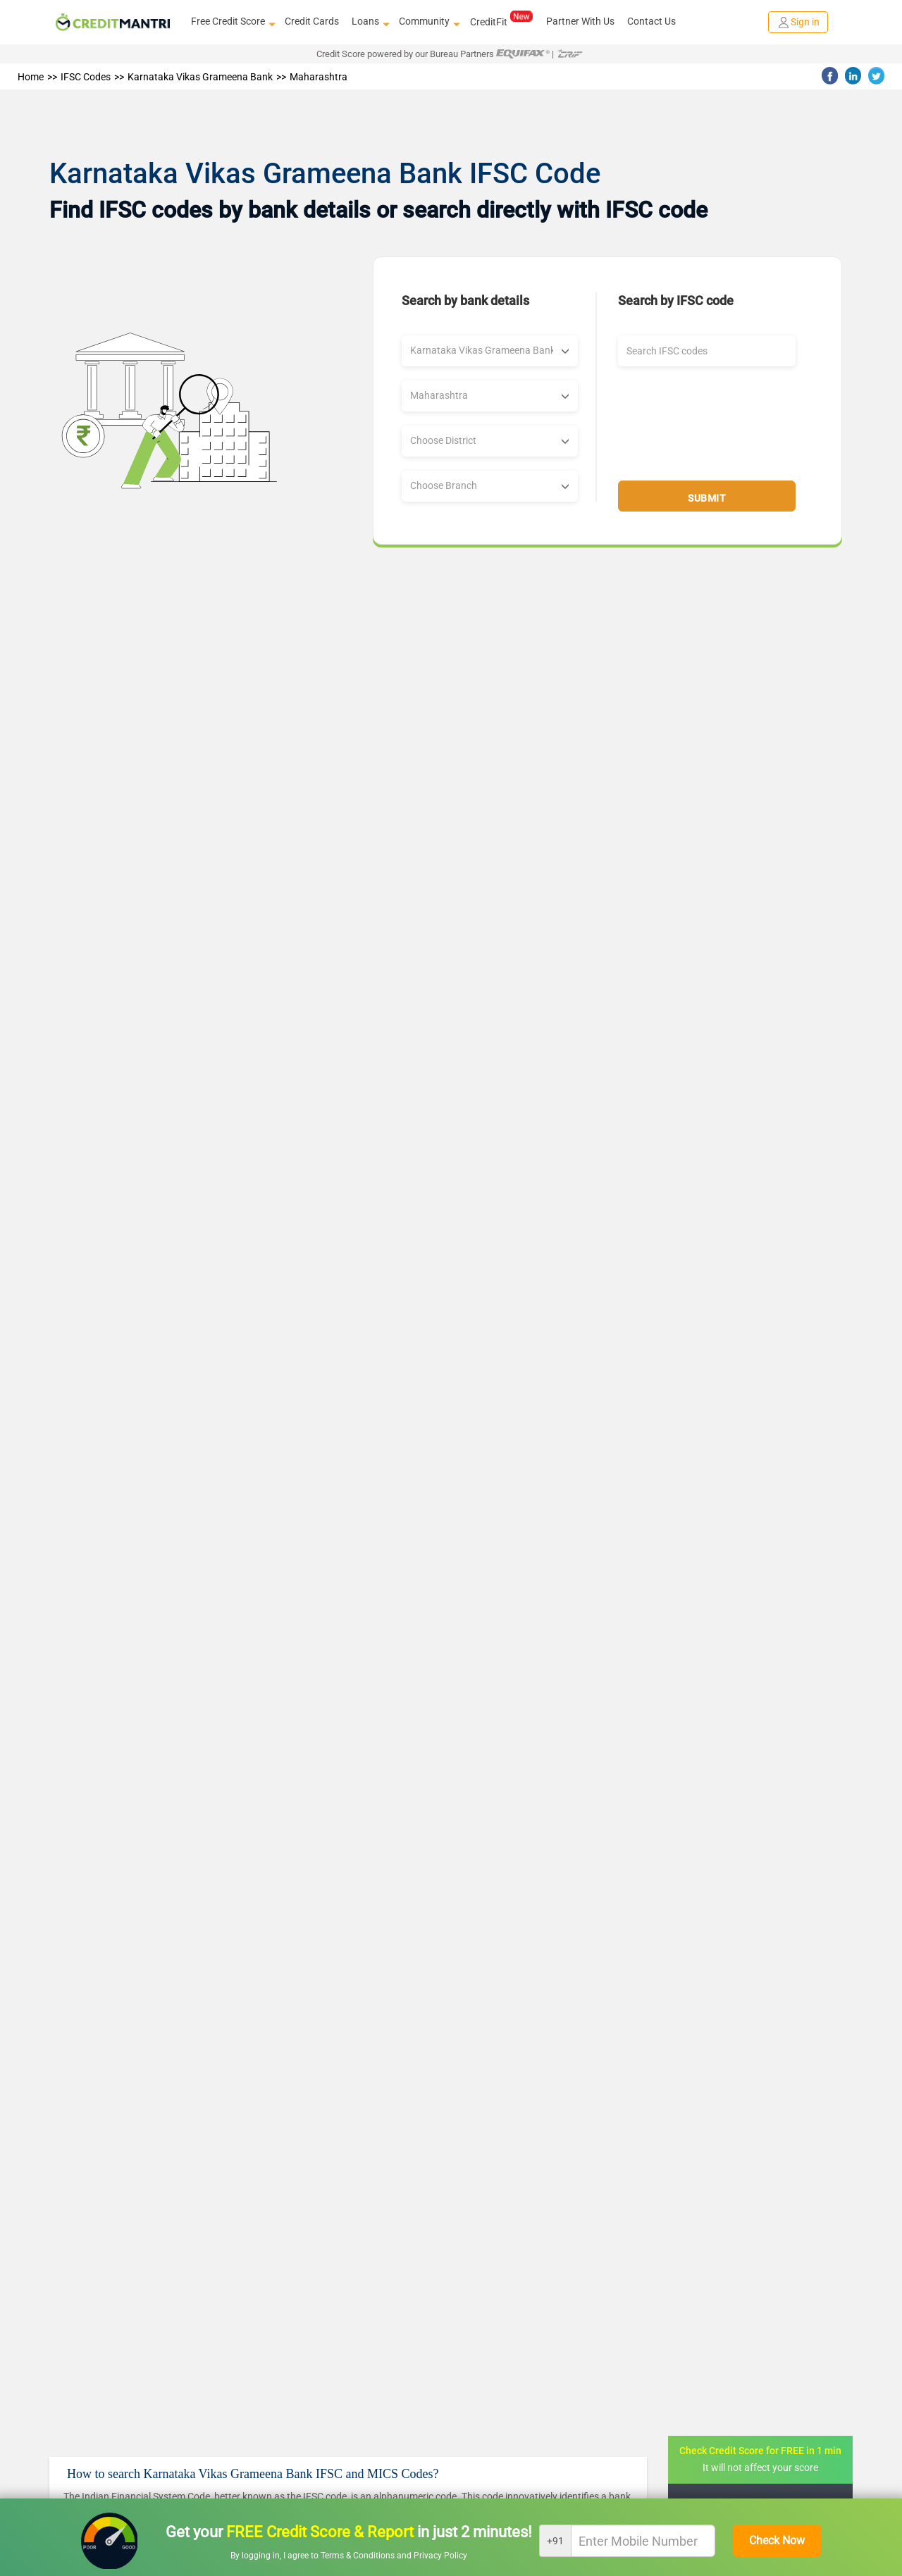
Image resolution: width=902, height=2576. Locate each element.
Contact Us (651, 21)
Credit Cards (312, 21)
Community (428, 22)
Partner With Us (580, 21)
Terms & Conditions (359, 2555)
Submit (707, 498)
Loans (369, 22)
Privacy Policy (440, 2555)
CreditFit (501, 21)
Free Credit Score (231, 22)
